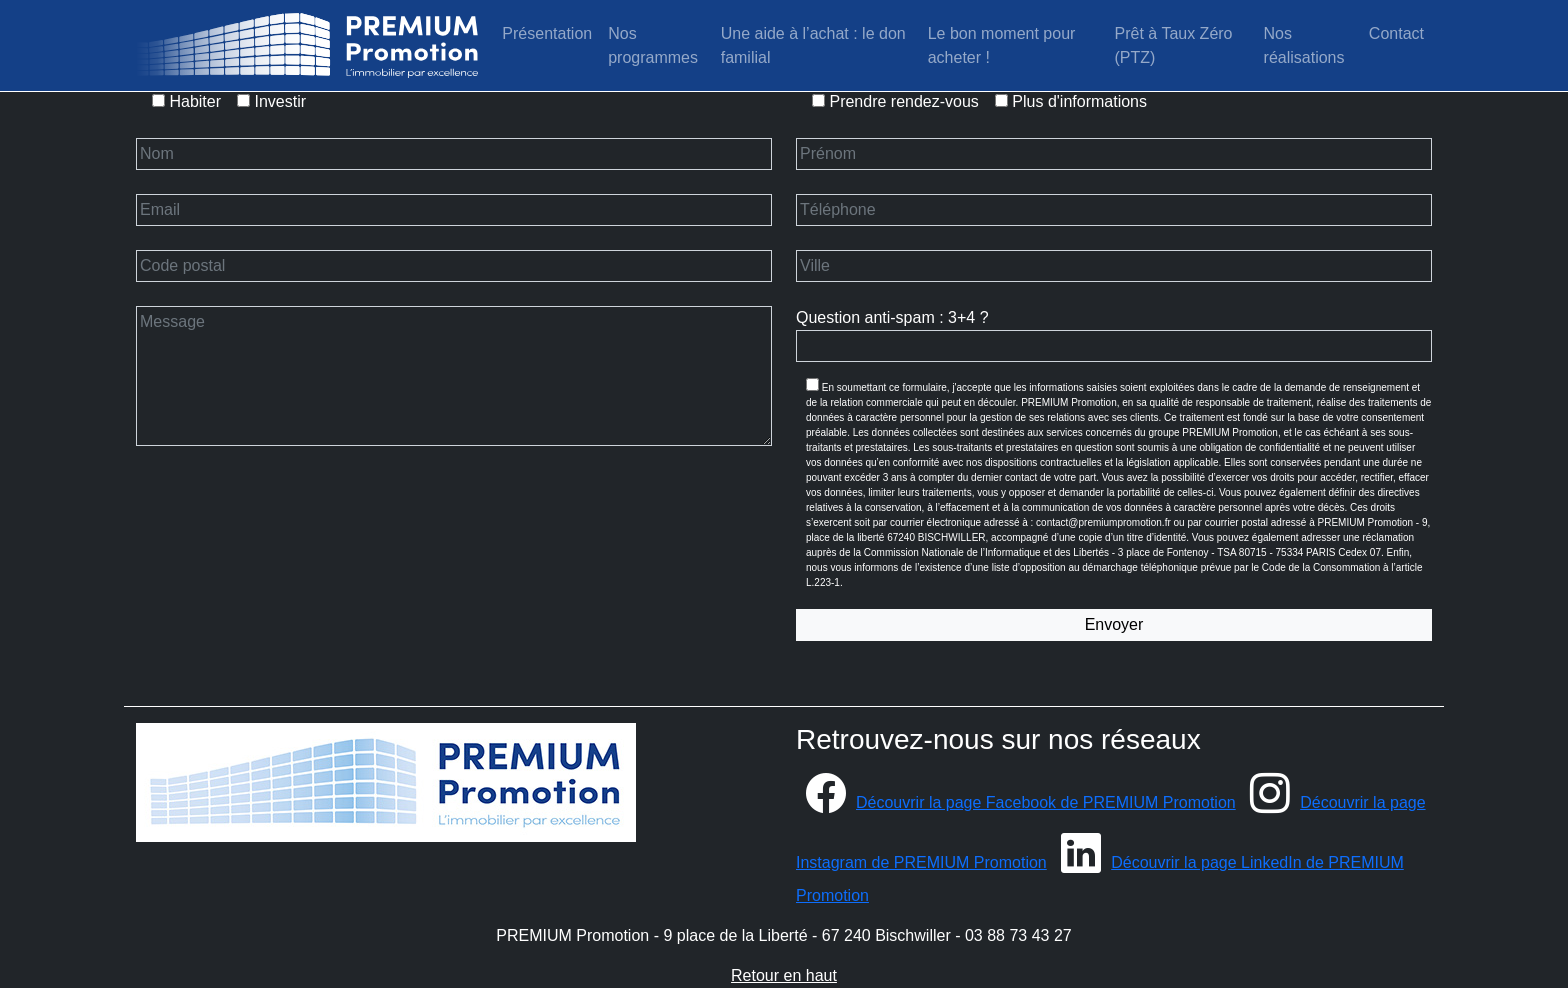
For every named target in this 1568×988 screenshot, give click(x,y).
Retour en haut (784, 975)
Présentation (547, 33)
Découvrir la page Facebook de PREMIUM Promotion (1016, 802)
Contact (1396, 33)
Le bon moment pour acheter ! (1002, 45)
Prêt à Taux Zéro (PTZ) (1176, 45)
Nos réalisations (1304, 45)
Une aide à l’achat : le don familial (813, 45)
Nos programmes (653, 45)
